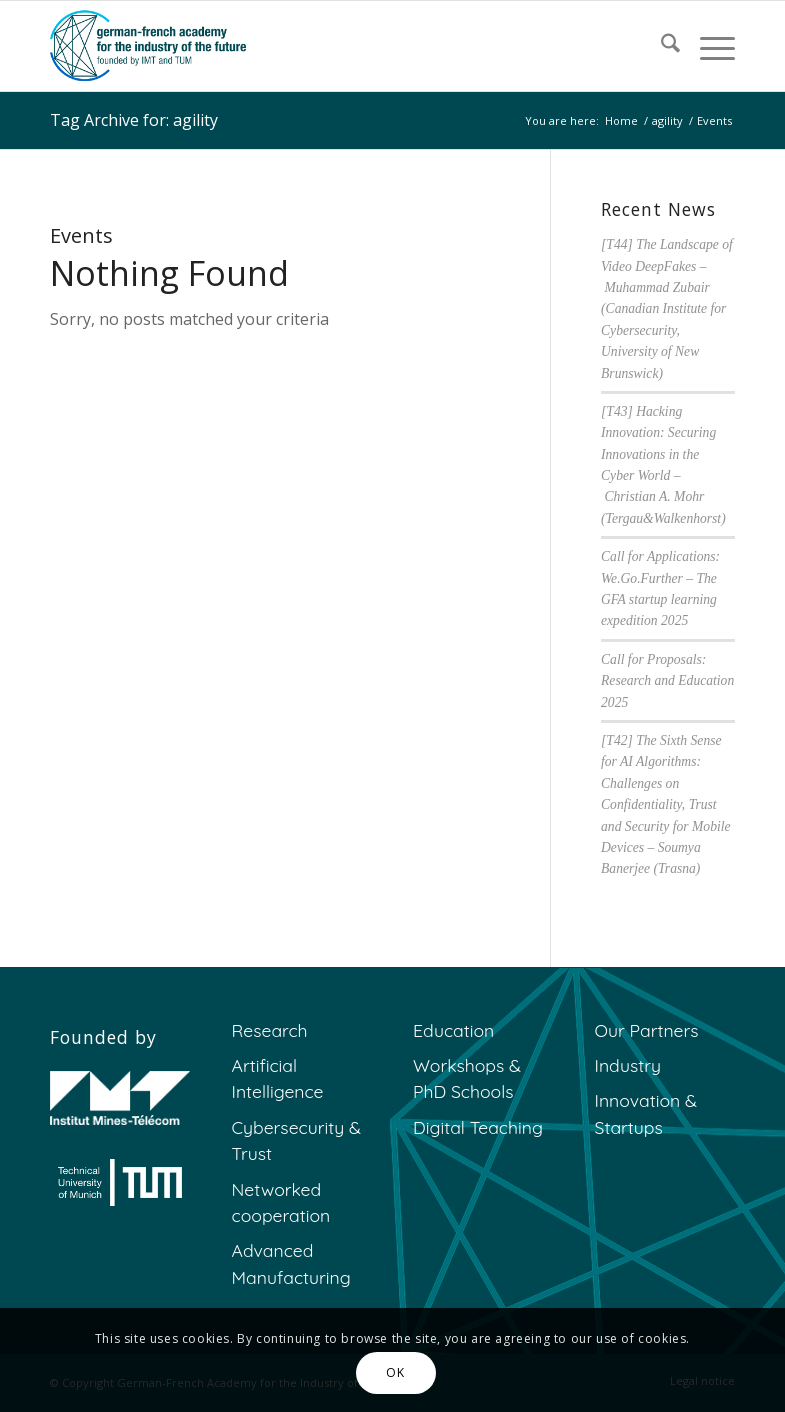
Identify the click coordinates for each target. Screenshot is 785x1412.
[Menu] (707, 46)
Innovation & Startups (646, 1113)
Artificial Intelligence (278, 1078)
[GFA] (148, 46)
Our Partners (647, 1030)
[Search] (660, 46)
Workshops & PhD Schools (467, 1078)
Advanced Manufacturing (291, 1263)
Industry (628, 1065)
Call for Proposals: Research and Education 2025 (667, 681)
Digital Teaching (478, 1127)
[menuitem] (660, 46)
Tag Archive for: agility (134, 120)
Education (453, 1030)
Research (270, 1030)
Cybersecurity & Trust (296, 1140)
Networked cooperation (281, 1202)
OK (395, 1372)
